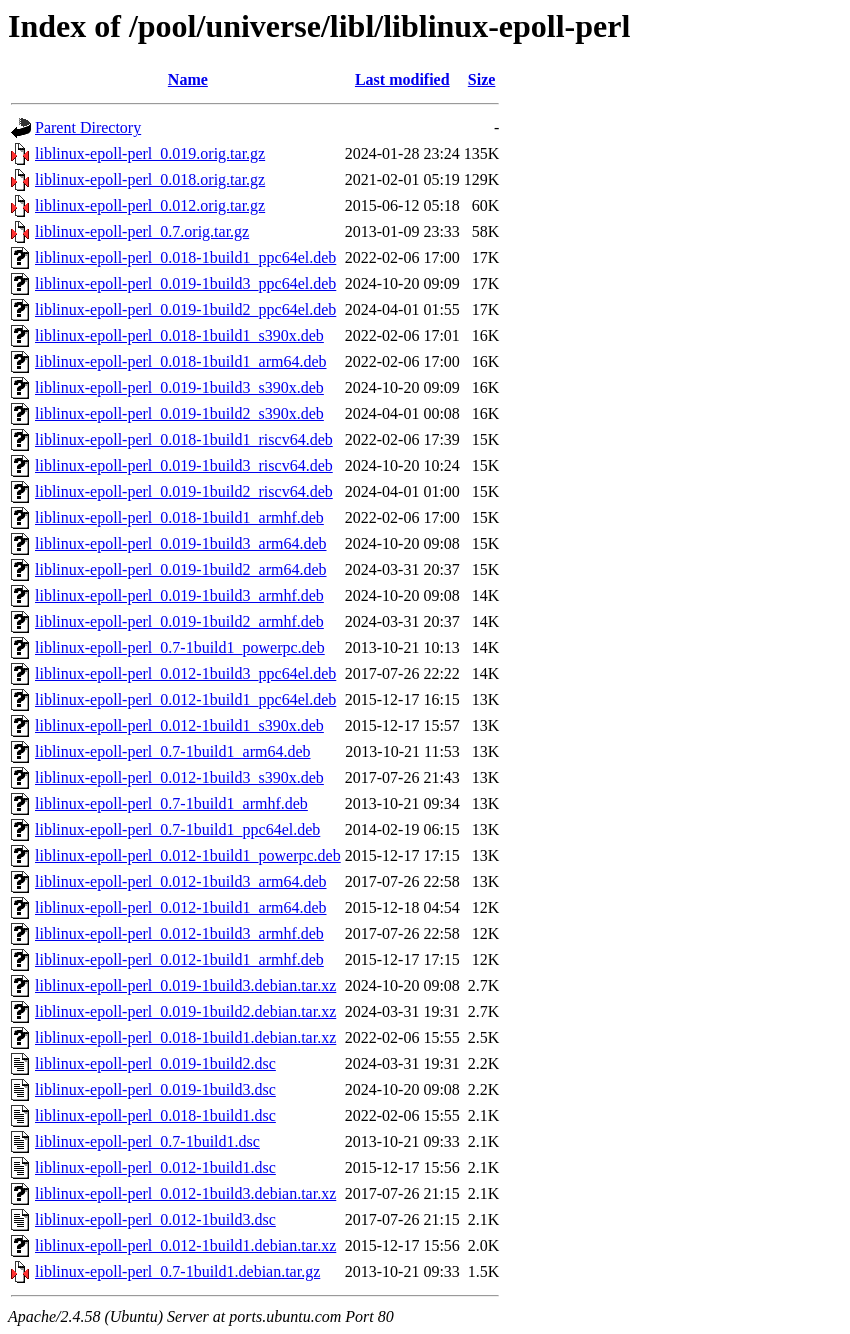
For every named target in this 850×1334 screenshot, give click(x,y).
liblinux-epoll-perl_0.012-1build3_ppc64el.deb (185, 673)
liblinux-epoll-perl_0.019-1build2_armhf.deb (179, 621)
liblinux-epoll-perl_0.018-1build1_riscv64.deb (184, 439)
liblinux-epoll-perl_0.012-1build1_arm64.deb (181, 907)
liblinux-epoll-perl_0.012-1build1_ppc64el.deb (185, 699)
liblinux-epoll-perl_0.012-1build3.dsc (155, 1219)
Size (482, 79)
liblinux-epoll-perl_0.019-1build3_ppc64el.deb (185, 283)
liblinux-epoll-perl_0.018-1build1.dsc (155, 1115)
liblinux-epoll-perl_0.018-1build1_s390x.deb (179, 335)
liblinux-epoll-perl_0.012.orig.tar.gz (150, 205)
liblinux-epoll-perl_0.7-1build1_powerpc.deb (180, 647)
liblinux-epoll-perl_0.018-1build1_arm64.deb (181, 361)
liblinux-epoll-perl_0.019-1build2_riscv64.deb (184, 491)
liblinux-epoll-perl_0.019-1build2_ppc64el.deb (185, 309)
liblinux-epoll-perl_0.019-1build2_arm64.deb (181, 569)
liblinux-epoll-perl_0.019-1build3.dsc (155, 1089)
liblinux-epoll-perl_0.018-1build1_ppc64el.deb (185, 257)
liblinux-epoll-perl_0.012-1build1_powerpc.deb (188, 855)
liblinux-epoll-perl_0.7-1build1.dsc (147, 1141)
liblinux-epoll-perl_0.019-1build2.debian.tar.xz (185, 1011)
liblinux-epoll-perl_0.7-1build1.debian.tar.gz (177, 1271)
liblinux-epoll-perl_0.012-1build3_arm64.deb (181, 881)
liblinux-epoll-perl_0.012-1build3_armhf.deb (179, 933)
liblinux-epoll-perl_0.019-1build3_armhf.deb (179, 595)
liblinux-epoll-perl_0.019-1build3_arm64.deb (181, 543)
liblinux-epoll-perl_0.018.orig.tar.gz (150, 179)
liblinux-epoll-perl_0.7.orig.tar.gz (142, 231)
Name (188, 79)
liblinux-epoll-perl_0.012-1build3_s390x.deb (179, 777)
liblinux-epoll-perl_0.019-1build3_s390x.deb (179, 387)
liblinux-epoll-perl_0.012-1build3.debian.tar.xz (185, 1193)
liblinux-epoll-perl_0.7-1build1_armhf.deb (171, 803)
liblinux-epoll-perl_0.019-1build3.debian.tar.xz (185, 985)
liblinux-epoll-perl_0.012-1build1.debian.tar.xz (185, 1245)
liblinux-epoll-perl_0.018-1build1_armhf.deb (179, 517)
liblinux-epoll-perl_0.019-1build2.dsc (155, 1063)
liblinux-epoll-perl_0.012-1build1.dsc (155, 1167)
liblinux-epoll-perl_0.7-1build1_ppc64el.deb (177, 829)
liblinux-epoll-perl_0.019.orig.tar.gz (150, 153)
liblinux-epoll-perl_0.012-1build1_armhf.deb (179, 959)
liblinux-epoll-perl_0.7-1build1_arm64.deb (173, 751)
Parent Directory (88, 127)
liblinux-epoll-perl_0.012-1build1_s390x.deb (179, 725)
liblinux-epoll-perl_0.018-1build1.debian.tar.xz (185, 1037)
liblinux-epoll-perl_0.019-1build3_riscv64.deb (184, 465)
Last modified (402, 79)
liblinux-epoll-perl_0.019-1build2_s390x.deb (179, 413)
